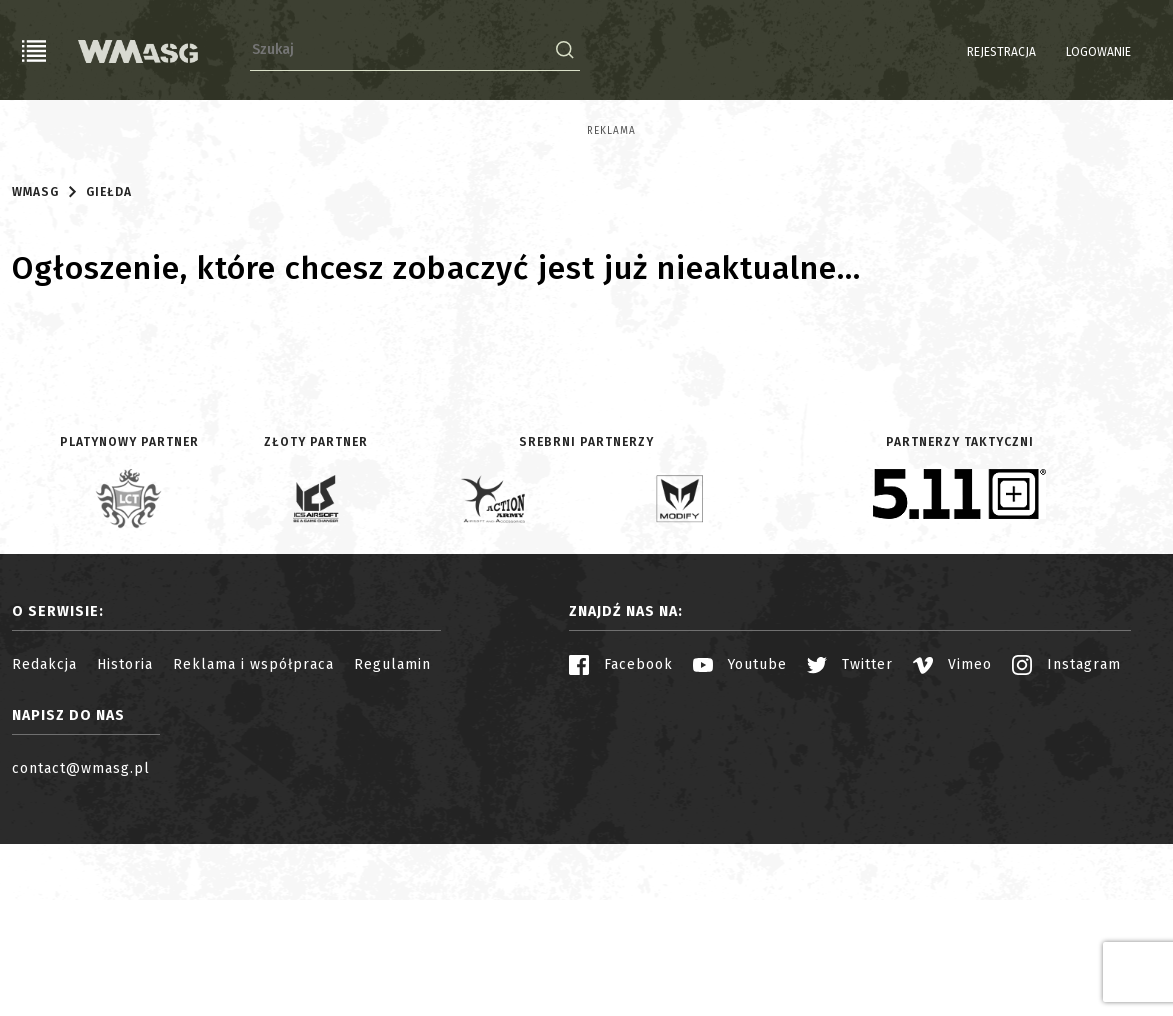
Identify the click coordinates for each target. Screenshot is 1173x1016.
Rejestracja (950, 52)
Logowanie (1047, 52)
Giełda (109, 363)
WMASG (35, 363)
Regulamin (392, 836)
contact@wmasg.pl (81, 940)
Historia (125, 836)
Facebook (621, 836)
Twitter (850, 836)
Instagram (1066, 836)
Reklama (36, 131)
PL (1122, 52)
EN (1148, 52)
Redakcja (44, 836)
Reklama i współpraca (253, 836)
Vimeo (952, 836)
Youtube (740, 836)
